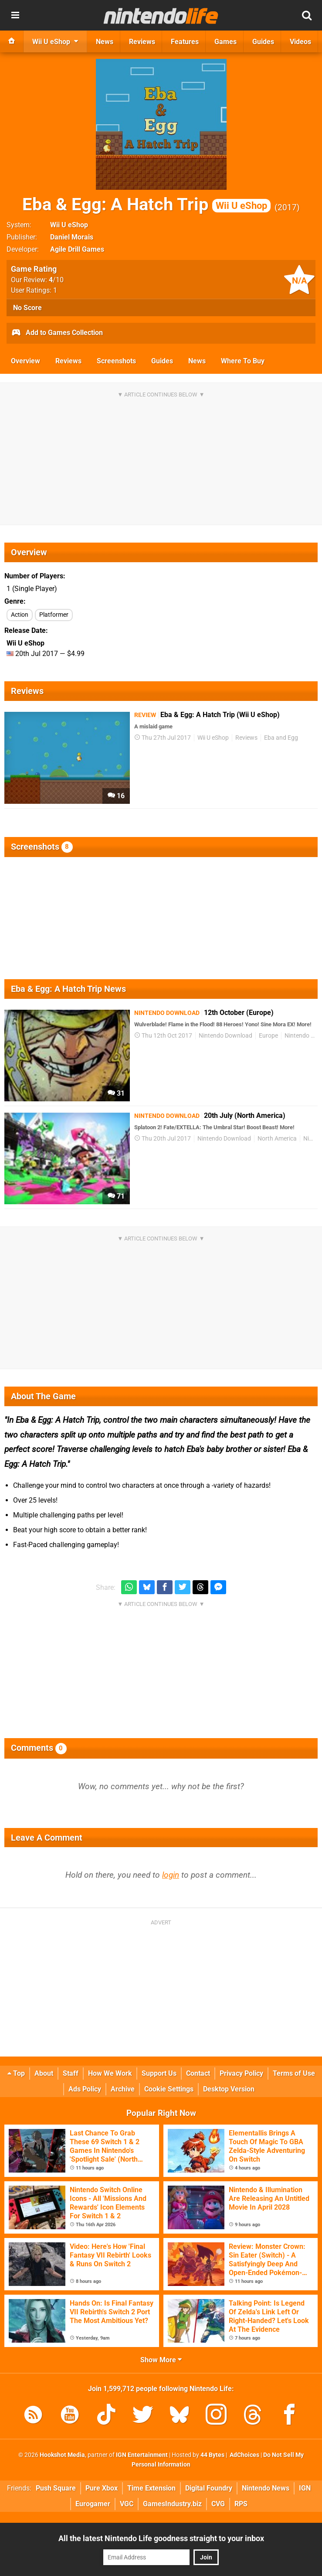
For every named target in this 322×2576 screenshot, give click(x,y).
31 (116, 1093)
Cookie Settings (168, 2089)
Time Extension (151, 2488)
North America (277, 1138)
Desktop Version (228, 2089)
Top (16, 2073)
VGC (126, 2504)
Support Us (159, 2073)
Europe (268, 1035)
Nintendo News (265, 2488)
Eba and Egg (281, 737)
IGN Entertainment (142, 2455)
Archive (123, 2089)
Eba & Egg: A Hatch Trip (146, 204)
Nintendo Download (225, 1035)
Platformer (53, 614)
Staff (70, 2073)
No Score (27, 308)
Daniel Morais (71, 237)
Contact (198, 2073)
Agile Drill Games (77, 249)
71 (116, 1196)
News (197, 361)
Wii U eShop (69, 225)
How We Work (110, 2073)
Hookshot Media (62, 2455)
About (43, 2073)
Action (19, 614)
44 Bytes (212, 2455)
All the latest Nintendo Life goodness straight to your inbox (161, 2538)
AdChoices (243, 2455)
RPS (240, 2504)
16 (116, 796)
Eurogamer (92, 2504)
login (170, 1875)
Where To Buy (242, 361)
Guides (162, 361)
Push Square (56, 2488)
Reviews (68, 361)
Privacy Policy (241, 2073)
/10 (56, 280)
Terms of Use (294, 2073)
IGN (305, 2488)
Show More (161, 2360)
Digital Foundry (208, 2488)
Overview (25, 361)
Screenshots (116, 361)
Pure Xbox (101, 2488)
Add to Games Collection (57, 333)
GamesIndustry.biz (172, 2504)
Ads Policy (84, 2089)
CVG (218, 2504)
